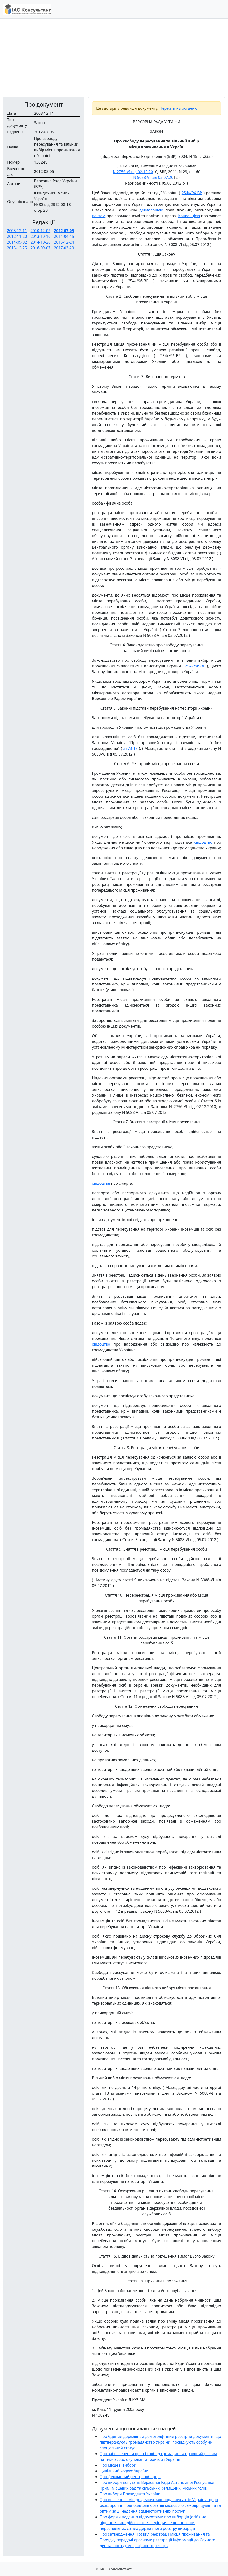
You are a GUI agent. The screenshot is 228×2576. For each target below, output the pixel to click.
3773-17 (130, 748)
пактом (98, 215)
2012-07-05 (64, 230)
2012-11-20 (17, 236)
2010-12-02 (41, 230)
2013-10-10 (41, 236)
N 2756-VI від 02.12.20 (133, 171)
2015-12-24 (64, 242)
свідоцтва (101, 1183)
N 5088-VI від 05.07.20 (153, 177)
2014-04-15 (64, 236)
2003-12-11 (17, 230)
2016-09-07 (41, 247)
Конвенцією (189, 215)
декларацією (151, 210)
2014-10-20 (41, 242)
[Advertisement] (114, 57)
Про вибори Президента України (130, 2493)
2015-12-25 (17, 247)
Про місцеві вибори (118, 2465)
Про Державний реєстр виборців (130, 2476)
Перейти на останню (178, 108)
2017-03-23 (64, 247)
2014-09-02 (17, 242)
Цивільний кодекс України (124, 2471)
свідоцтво (203, 842)
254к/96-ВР (192, 192)
